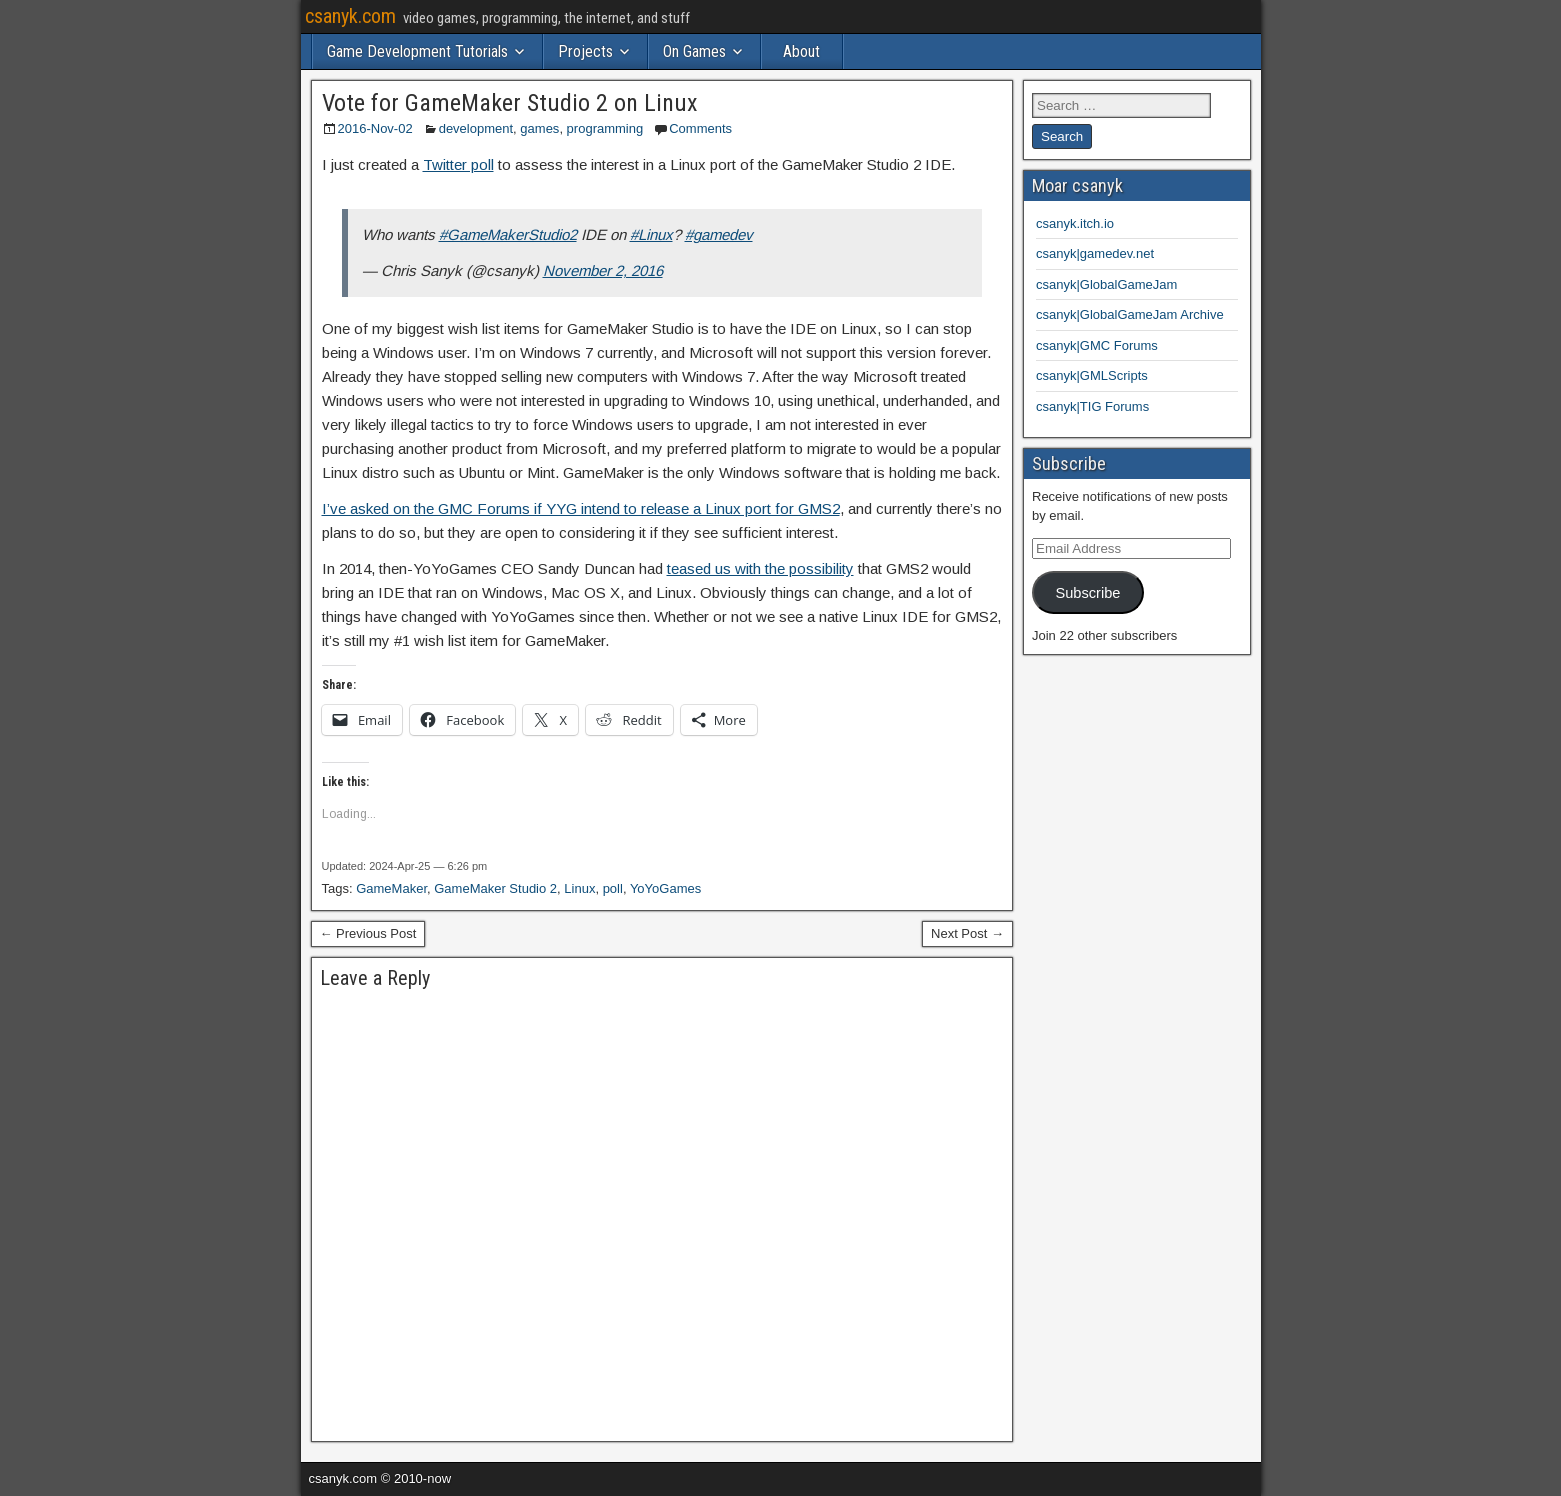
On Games (694, 51)
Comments (700, 128)
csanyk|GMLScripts (1092, 375)
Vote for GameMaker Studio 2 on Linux (510, 103)
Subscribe (1087, 593)
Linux (579, 888)
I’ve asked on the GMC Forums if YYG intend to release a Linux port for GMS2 (581, 508)
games (539, 128)
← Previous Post (368, 933)
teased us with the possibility (760, 568)
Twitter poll (458, 164)
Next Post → (967, 933)
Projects (585, 51)
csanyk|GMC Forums (1097, 345)
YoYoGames (665, 888)
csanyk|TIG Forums (1092, 406)
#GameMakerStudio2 (508, 234)
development (476, 128)
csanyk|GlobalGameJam (1106, 284)
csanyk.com (350, 16)
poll (613, 888)
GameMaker (391, 888)
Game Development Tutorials (417, 51)
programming (605, 128)
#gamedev (719, 234)
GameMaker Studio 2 (495, 888)
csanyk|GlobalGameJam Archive (1130, 314)
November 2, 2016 (603, 270)
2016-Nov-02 (375, 128)
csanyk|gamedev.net (1095, 253)
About (801, 51)
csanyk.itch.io (1075, 223)
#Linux (651, 234)
